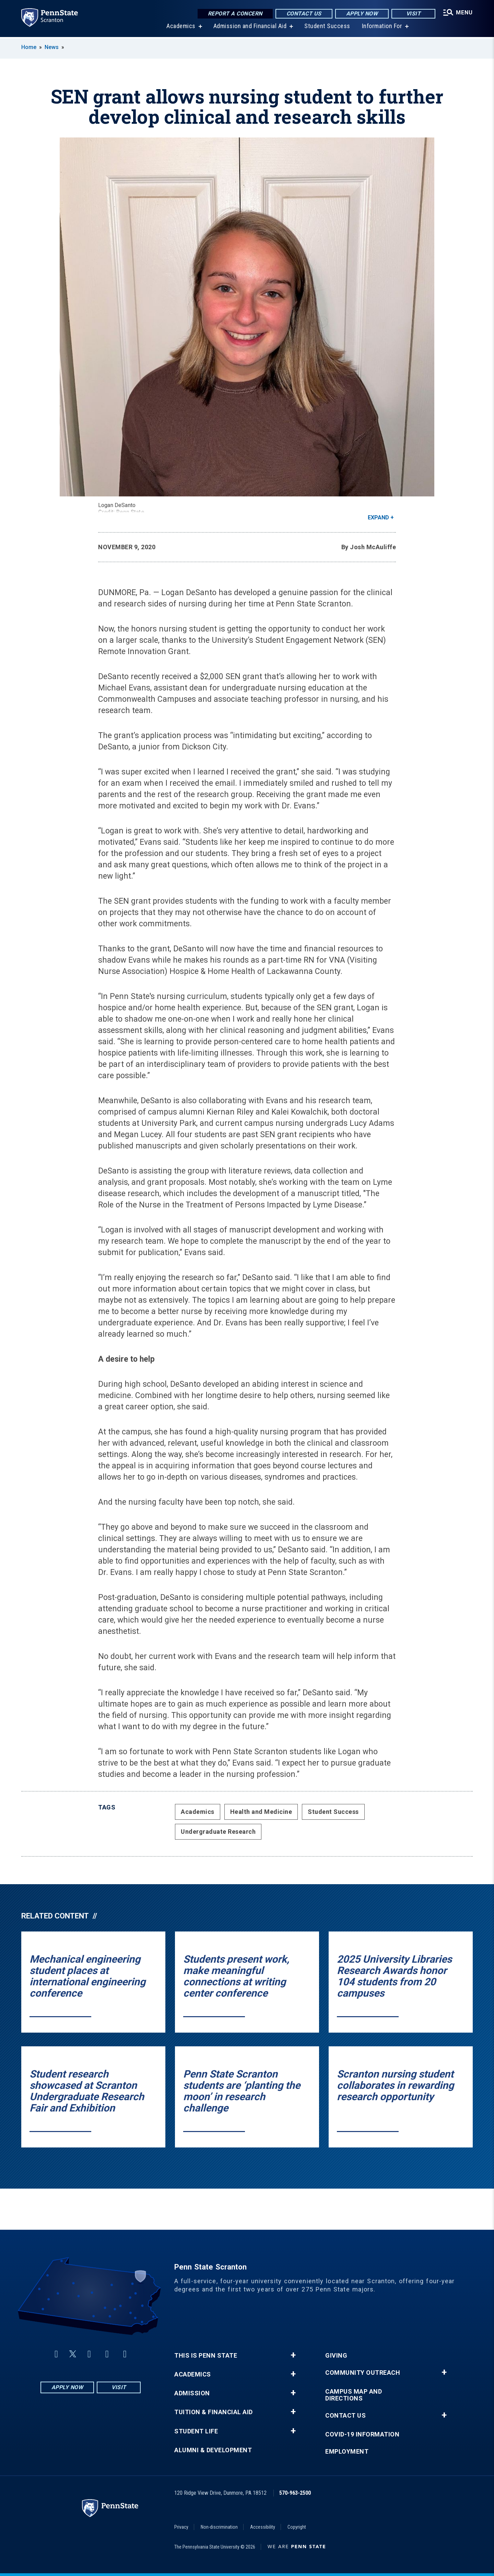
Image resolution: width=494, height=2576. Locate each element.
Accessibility (262, 2527)
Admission (192, 2393)
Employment (346, 2451)
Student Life (196, 2431)
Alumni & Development (213, 2450)
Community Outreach (362, 2372)
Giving (336, 2355)
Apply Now (362, 13)
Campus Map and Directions (353, 2395)
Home (28, 47)
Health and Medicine (261, 1811)
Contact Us (303, 13)
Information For (382, 27)
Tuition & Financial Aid (213, 2412)
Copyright (296, 2527)
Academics (181, 27)
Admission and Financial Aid (250, 27)
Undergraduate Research (218, 1831)
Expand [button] (378, 517)
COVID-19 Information (362, 2434)
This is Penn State (205, 2355)
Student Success (327, 27)
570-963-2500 (295, 2493)
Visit (413, 13)
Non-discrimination (219, 2527)
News (52, 47)
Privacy (181, 2527)
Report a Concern (235, 13)
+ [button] (293, 2355)
